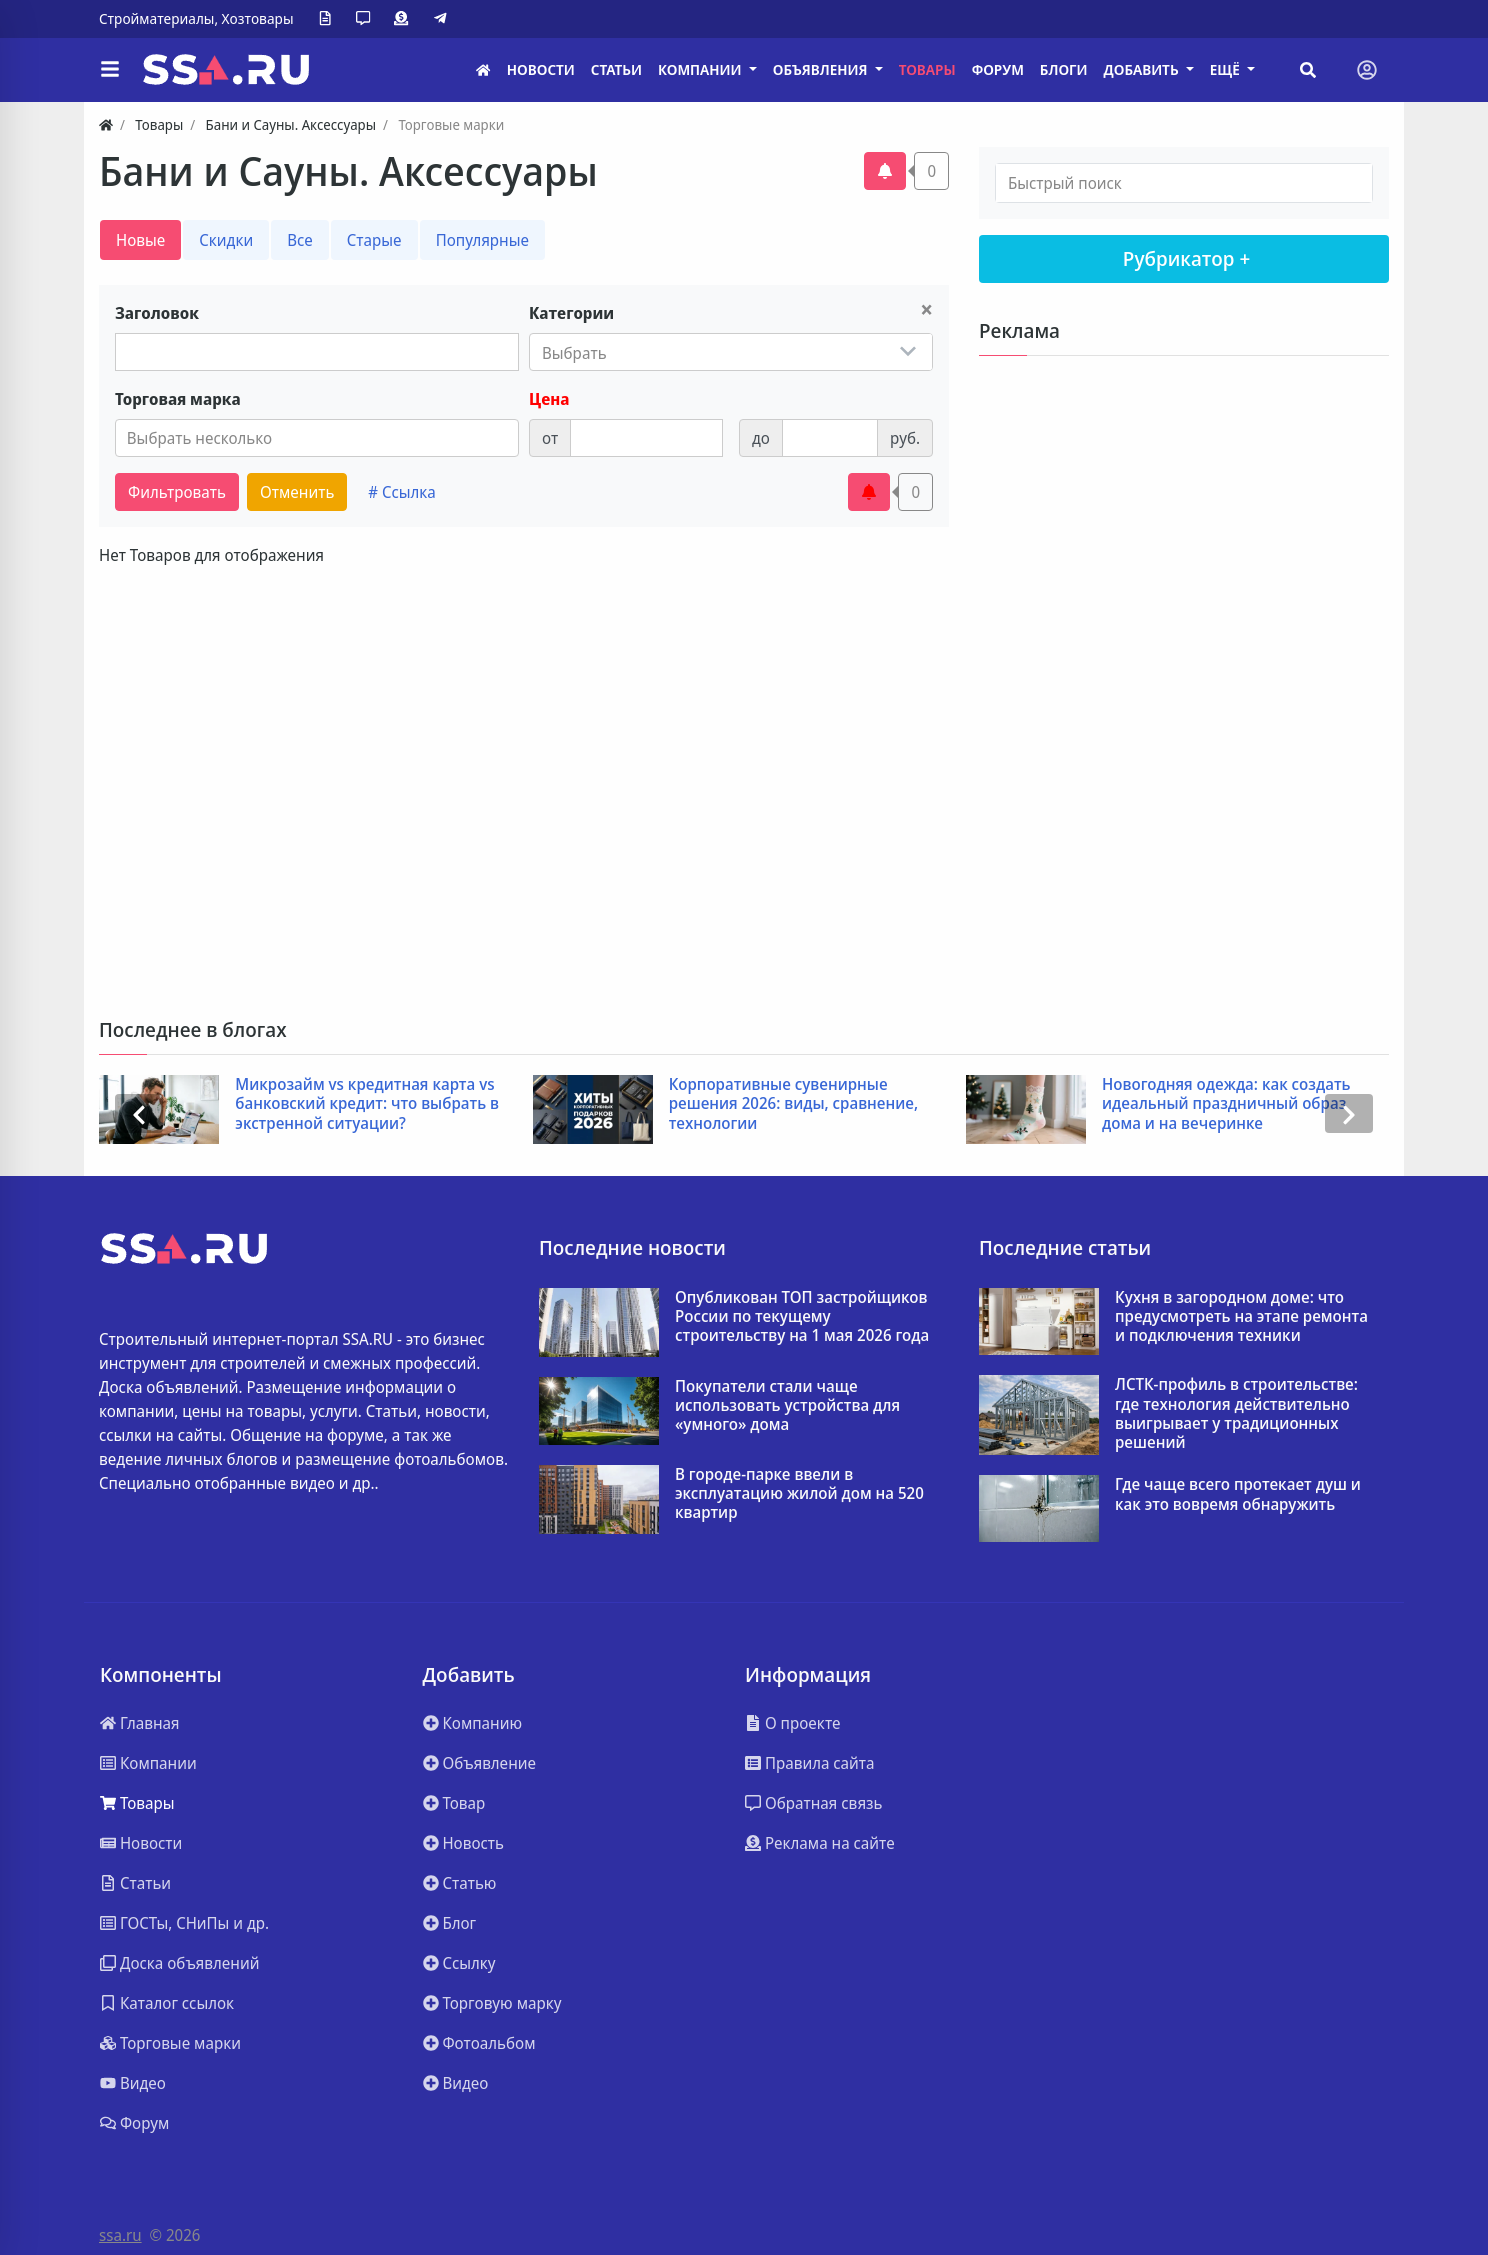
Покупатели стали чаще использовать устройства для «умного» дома (787, 1406)
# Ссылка (401, 492)
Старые (374, 240)
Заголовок (157, 313)
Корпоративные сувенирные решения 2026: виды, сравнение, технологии (793, 1104)
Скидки (226, 240)
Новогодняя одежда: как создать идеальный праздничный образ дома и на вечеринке (1226, 1104)
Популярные (482, 240)
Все (300, 240)
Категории (571, 313)
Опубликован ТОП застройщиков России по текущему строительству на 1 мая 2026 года (802, 1317)
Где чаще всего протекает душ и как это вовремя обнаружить (1238, 1494)
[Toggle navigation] (1367, 70)
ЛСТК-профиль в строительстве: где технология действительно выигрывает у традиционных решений (1236, 1413)
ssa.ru (120, 2235)
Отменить (297, 492)
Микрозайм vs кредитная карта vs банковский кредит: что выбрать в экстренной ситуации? (367, 1104)
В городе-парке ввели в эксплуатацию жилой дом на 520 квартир (799, 1494)
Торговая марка (178, 399)
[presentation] (139, 1113)
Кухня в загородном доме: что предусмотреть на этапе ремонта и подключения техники (1241, 1317)
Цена (549, 399)
